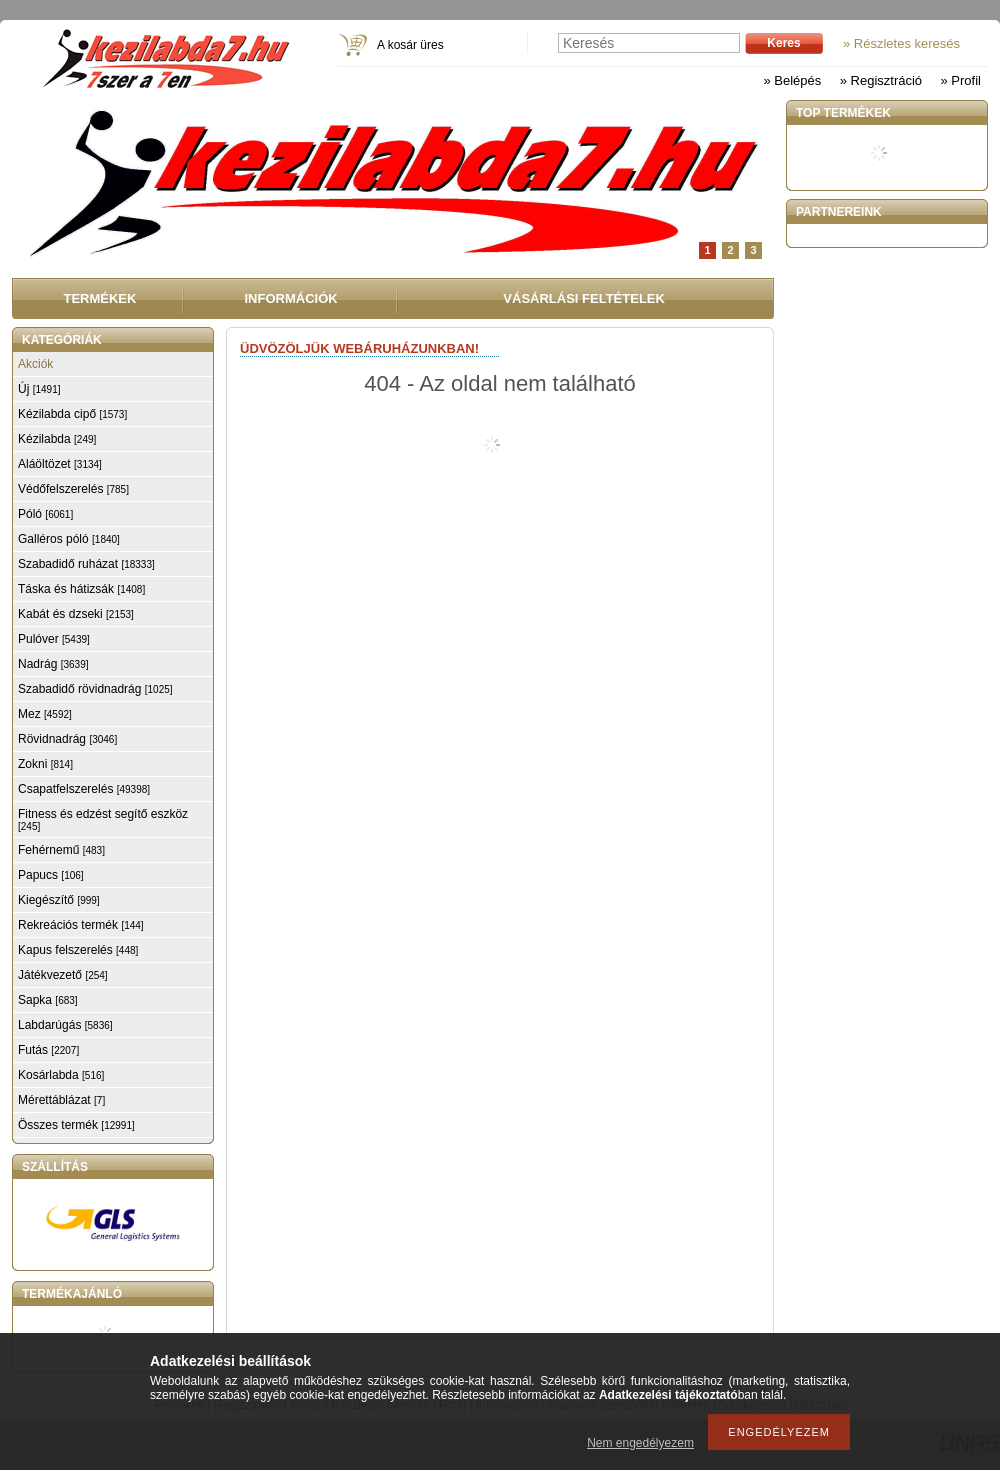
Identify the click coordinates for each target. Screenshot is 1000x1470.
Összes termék (76, 1125)
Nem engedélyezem (640, 1443)
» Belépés (792, 80)
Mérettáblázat (61, 1100)
